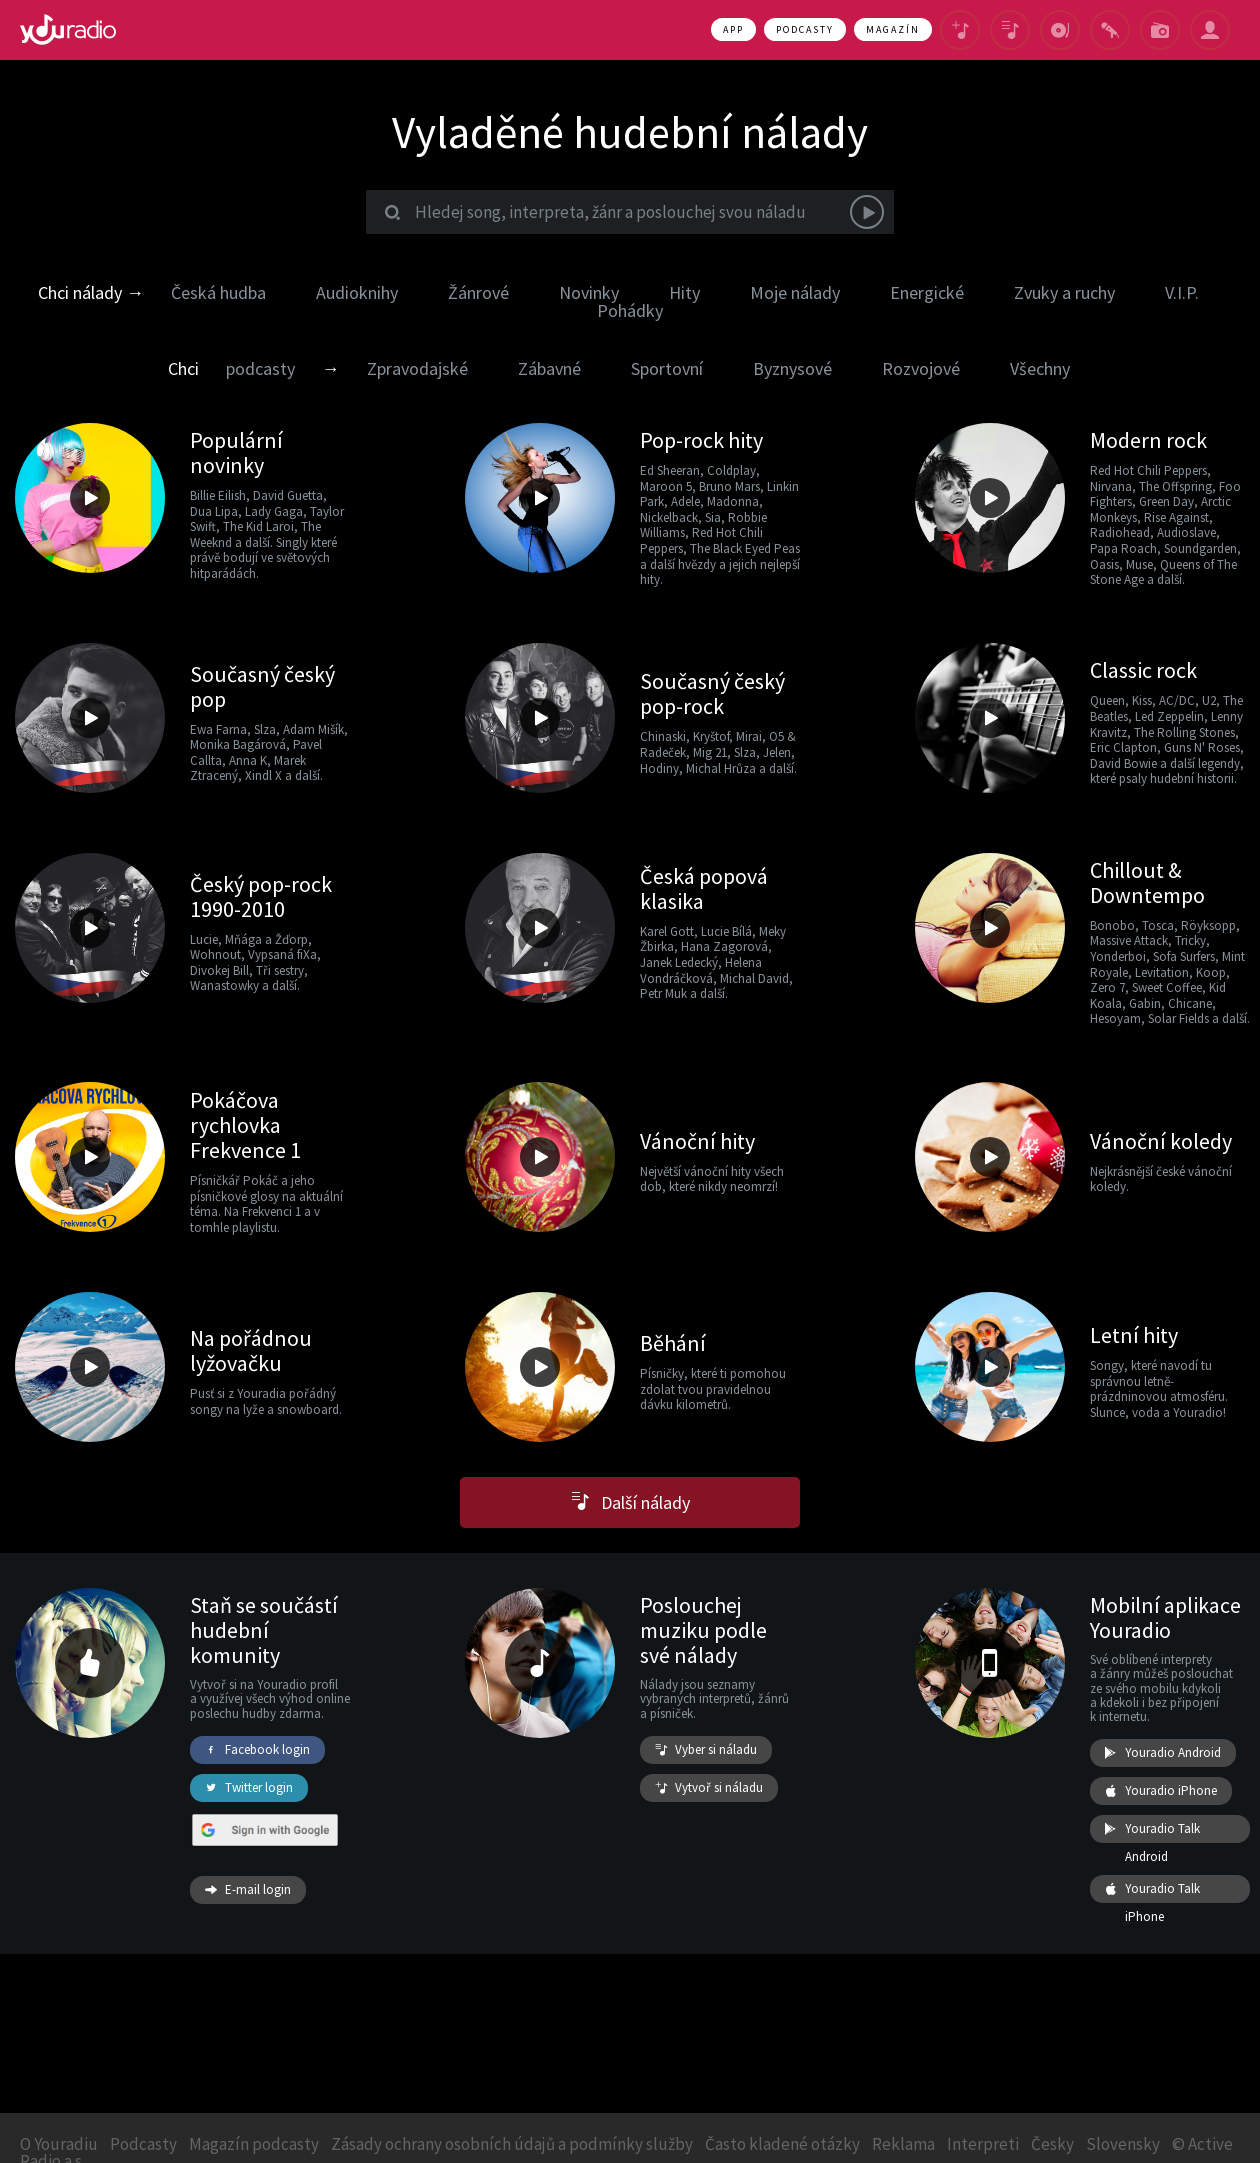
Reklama (903, 2144)
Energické (927, 292)
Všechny (1040, 368)
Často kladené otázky (782, 2144)
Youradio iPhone (1161, 1791)
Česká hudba (218, 292)
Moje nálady (795, 292)
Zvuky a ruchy (1064, 292)
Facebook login (257, 1750)
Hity (684, 292)
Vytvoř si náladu (709, 1788)
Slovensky (1123, 2144)
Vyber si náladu (706, 1750)
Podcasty (805, 29)
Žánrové (478, 292)
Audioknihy (357, 292)
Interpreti (983, 2144)
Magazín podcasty (254, 2144)
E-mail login (248, 1890)
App (733, 29)
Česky (1052, 2144)
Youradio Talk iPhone (1152, 1889)
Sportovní (667, 368)
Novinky (589, 292)
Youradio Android (1163, 1753)
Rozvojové (921, 368)
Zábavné (549, 368)
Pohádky (630, 310)
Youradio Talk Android (1152, 1829)
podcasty (260, 368)
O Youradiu (59, 2144)
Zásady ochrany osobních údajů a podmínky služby (512, 2144)
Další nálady (630, 1502)
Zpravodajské (417, 368)
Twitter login (249, 1788)
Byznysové (792, 368)
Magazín (893, 29)
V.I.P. (1182, 292)
